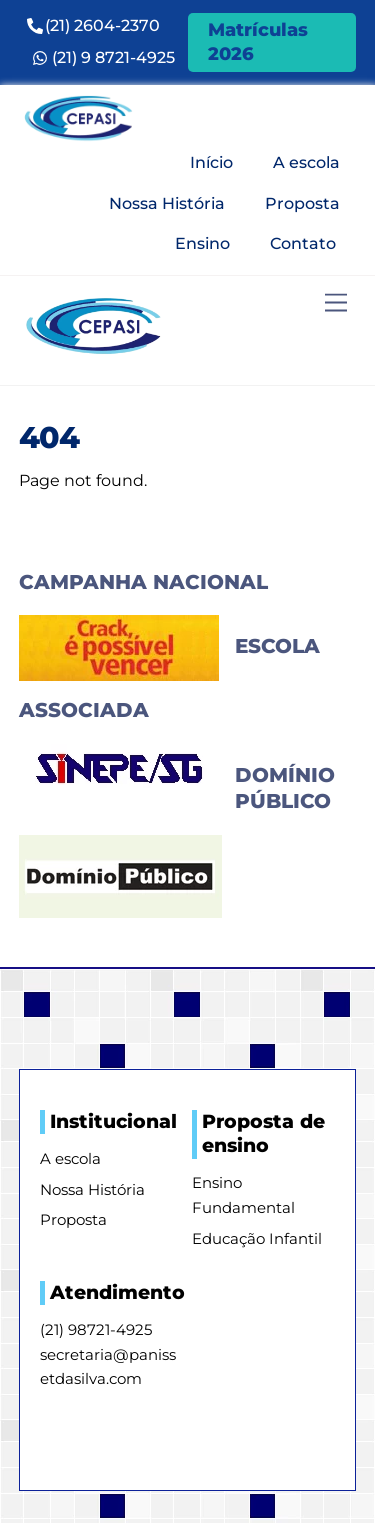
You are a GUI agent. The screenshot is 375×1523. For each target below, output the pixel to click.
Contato (303, 243)
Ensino (202, 243)
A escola (306, 162)
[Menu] (336, 303)
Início (211, 162)
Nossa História (167, 203)
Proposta (302, 203)
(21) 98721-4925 (96, 1329)
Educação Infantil (257, 1238)
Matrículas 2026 (258, 42)
